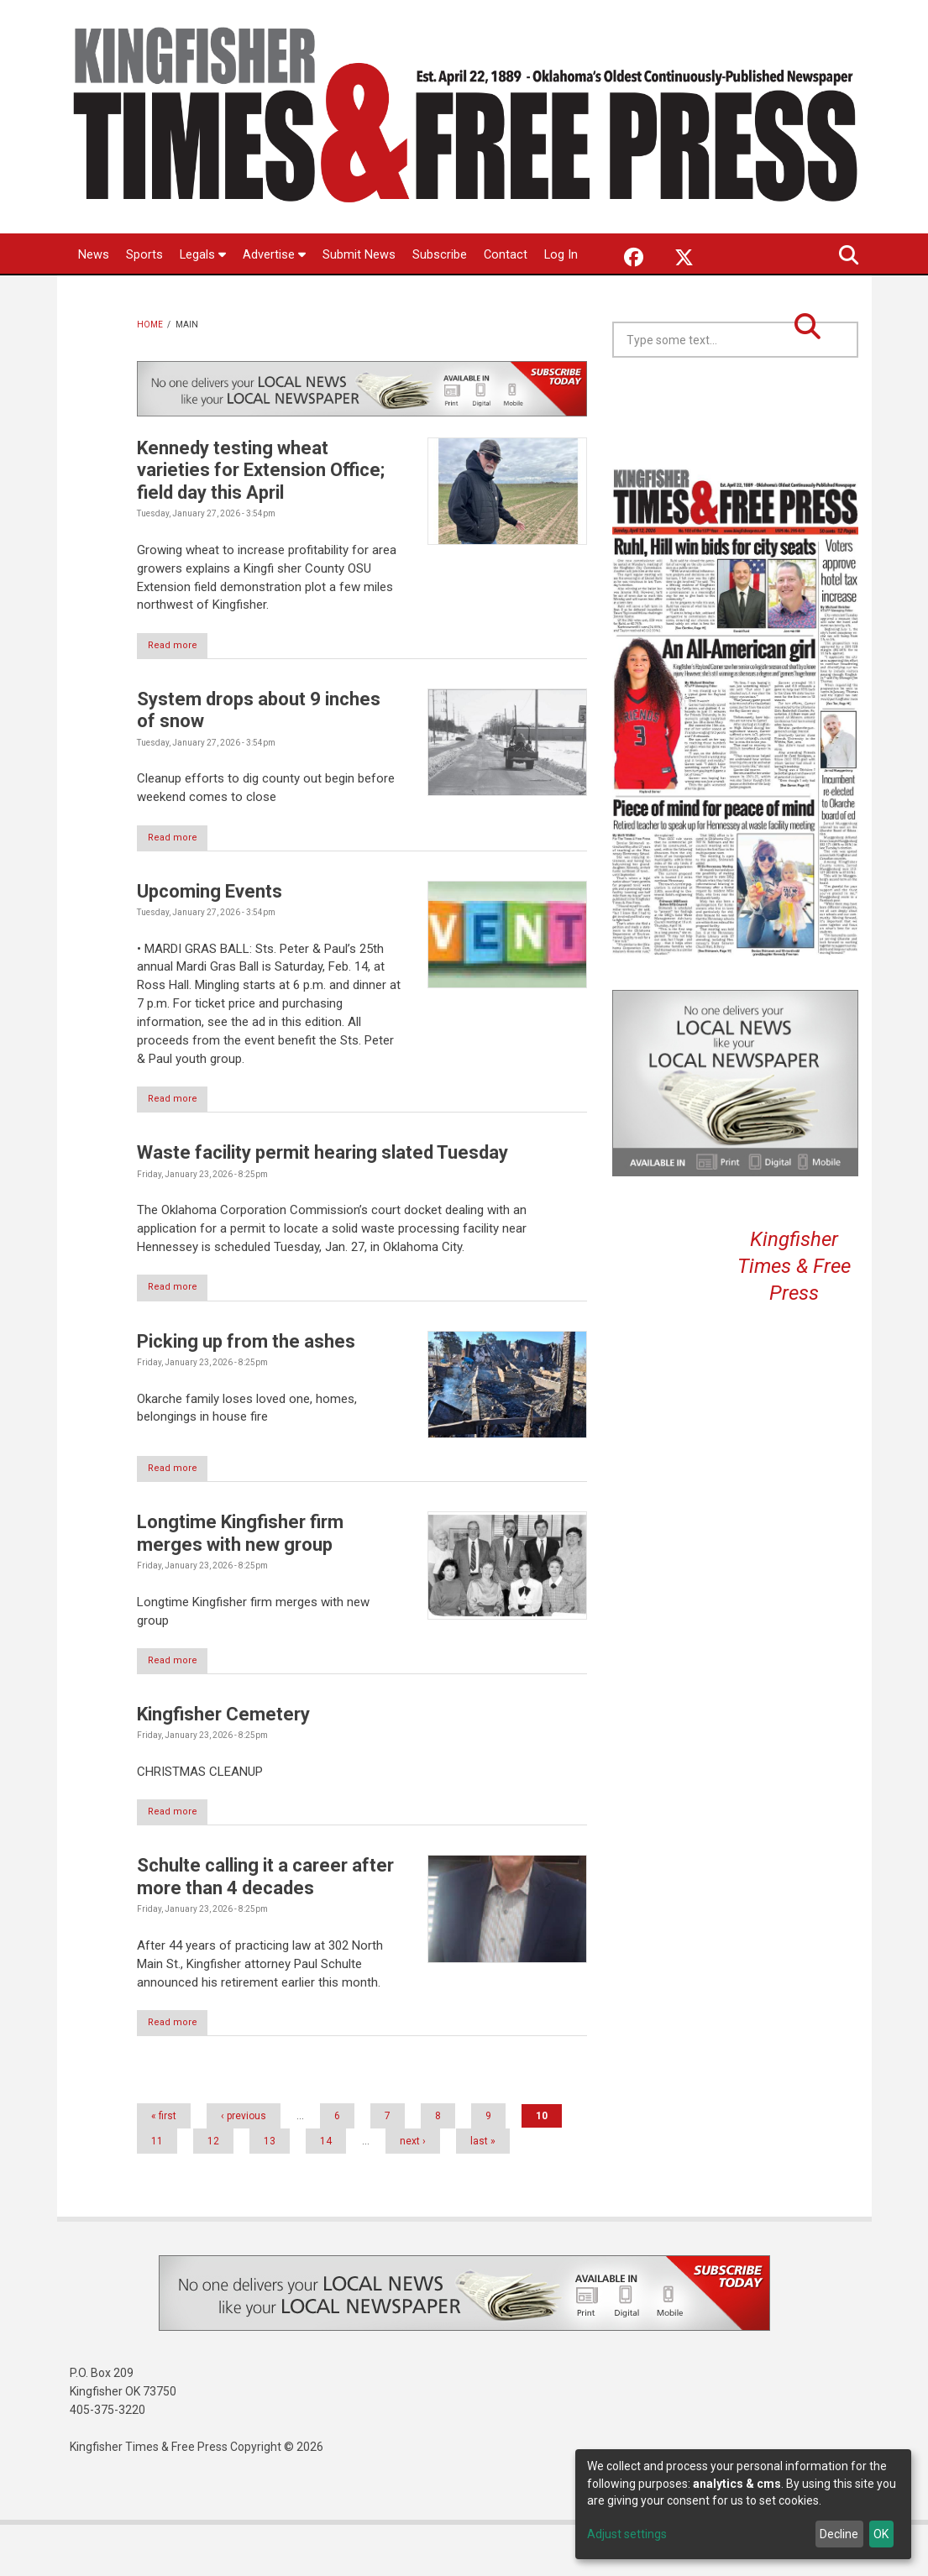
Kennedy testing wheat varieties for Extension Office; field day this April (261, 511)
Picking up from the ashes (246, 1387)
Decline (839, 2534)
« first (163, 2167)
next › (413, 2192)
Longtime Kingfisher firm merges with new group (240, 1580)
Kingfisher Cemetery (223, 1762)
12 (213, 2192)
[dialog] (743, 2504)
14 (326, 2192)
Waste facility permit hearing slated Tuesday (322, 1197)
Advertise (275, 255)
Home (150, 365)
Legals (203, 255)
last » (482, 2192)
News (93, 255)
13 (269, 2192)
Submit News (359, 255)
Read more (181, 687)
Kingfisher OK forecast (855, 440)
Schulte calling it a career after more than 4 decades (265, 1926)
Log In (95, 296)
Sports (144, 255)
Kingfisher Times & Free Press (794, 1307)
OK (881, 2534)
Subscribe (440, 255)
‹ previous (243, 2167)
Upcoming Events (209, 934)
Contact (507, 255)
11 (157, 2192)
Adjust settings (627, 2534)
